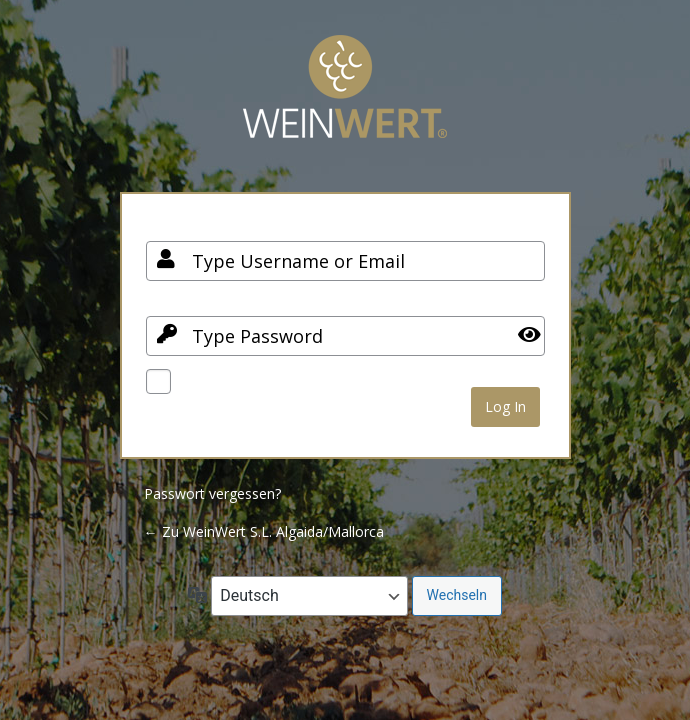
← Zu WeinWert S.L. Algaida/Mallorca (264, 531)
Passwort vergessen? (212, 493)
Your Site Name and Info (345, 101)
